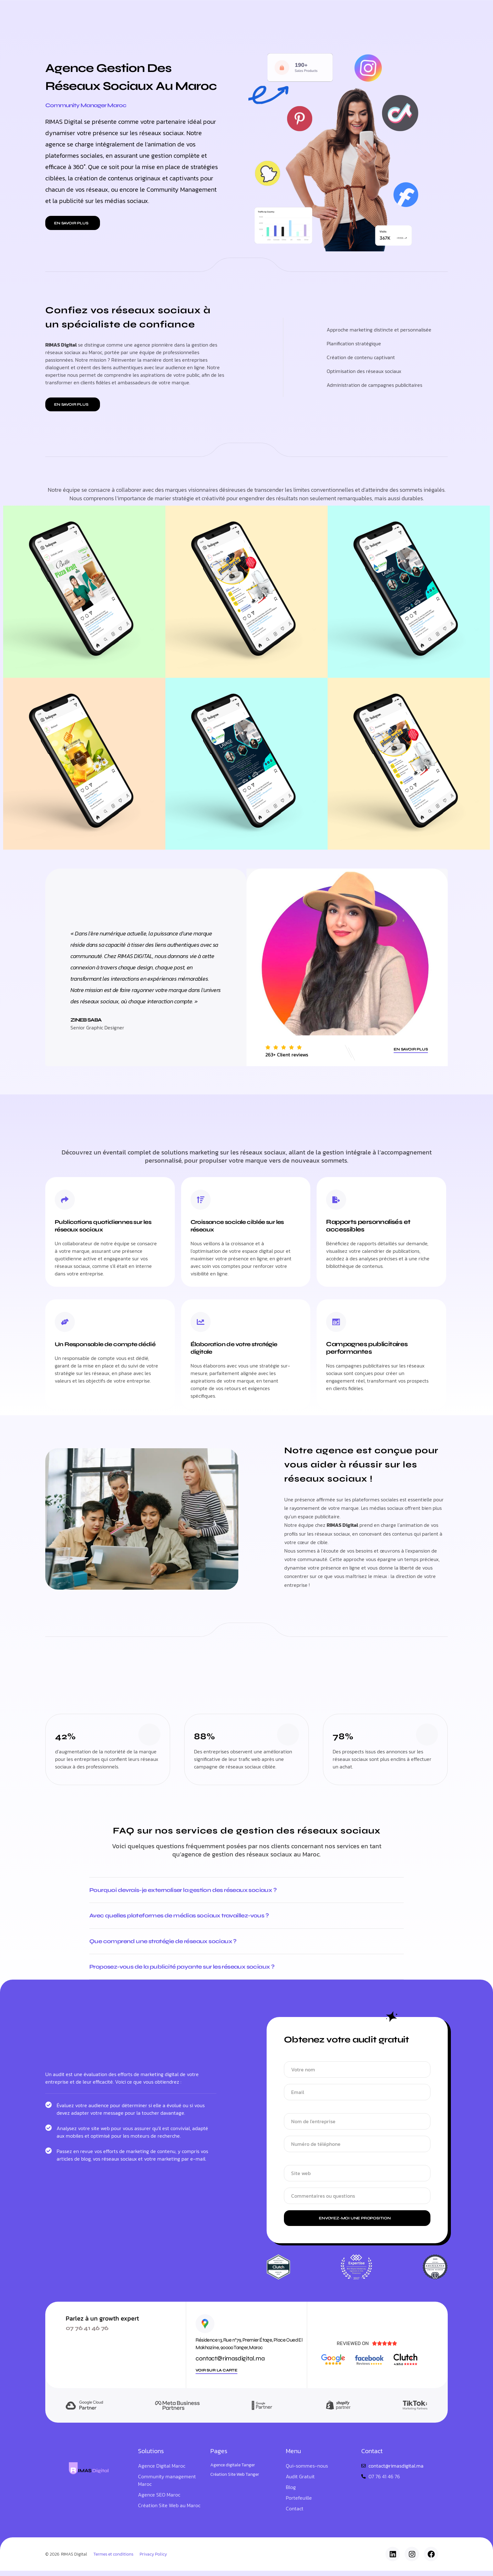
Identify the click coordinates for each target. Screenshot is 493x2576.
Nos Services (200, 12)
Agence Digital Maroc (161, 2471)
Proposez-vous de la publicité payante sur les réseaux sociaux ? (192, 1971)
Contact (294, 2514)
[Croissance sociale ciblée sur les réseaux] (201, 1200)
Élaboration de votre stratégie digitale (239, 1348)
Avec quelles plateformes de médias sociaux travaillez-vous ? (189, 1917)
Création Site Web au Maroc (169, 2510)
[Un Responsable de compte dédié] (65, 1323)
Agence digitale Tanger (232, 2470)
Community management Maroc (167, 2485)
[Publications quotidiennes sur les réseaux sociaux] (65, 1200)
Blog (273, 12)
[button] (73, 223)
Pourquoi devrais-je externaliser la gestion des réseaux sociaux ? (193, 1891)
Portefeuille (242, 12)
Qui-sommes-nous (311, 12)
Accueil (165, 12)
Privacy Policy (153, 2559)
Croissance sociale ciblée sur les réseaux (242, 1226)
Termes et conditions (113, 2559)
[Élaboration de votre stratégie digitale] (201, 1323)
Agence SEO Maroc (159, 2500)
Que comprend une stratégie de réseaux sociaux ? (171, 1944)
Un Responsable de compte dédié (101, 1348)
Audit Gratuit (300, 2482)
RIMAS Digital (74, 2559)
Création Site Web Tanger (234, 2479)
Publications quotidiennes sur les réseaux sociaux (103, 1226)
